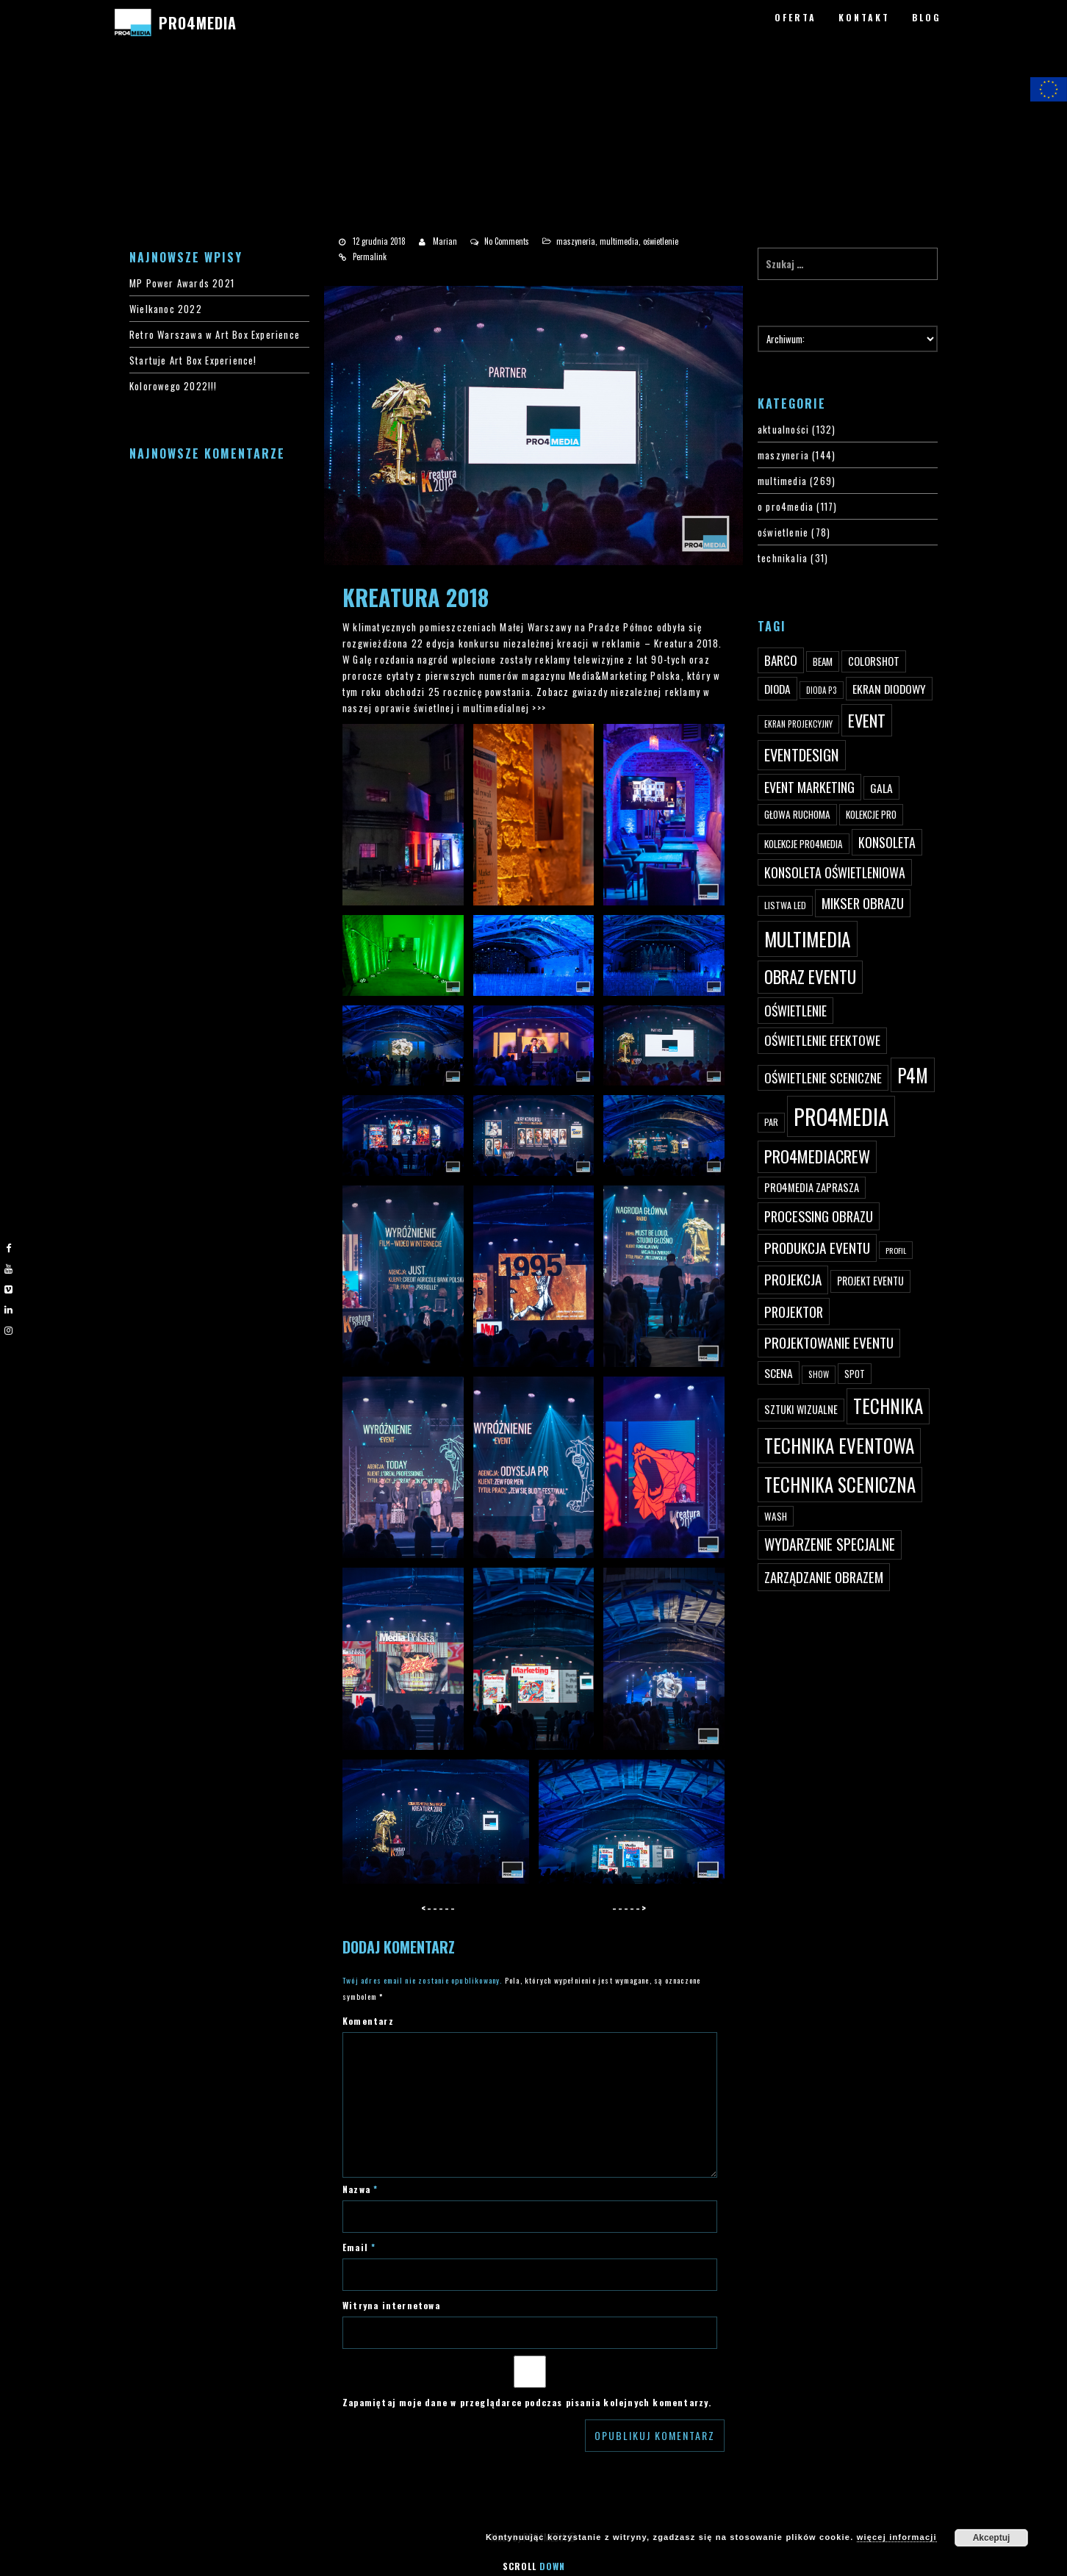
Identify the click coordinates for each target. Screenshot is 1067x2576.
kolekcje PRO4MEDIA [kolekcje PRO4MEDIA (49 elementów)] (803, 843)
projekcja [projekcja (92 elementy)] (793, 1279)
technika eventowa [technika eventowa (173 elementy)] (839, 1445)
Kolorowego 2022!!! (173, 385)
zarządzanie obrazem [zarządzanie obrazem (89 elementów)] (823, 1577)
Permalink (370, 256)
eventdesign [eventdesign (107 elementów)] (801, 755)
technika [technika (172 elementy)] (888, 1405)
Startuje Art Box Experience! (193, 360)
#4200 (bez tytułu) (61, 109)
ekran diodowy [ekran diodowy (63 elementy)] (889, 688)
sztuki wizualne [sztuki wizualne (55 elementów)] (801, 1409)
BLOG (926, 17)
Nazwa (360, 2189)
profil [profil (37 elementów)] (895, 1250)
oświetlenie (660, 241)
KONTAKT (864, 17)
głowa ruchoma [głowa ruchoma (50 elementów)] (797, 814)
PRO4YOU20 (45, 125)
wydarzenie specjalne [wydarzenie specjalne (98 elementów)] (829, 1544)
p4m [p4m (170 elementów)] (912, 1074)
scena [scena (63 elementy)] (778, 1373)
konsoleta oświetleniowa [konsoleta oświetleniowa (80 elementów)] (834, 872)
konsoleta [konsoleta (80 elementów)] (887, 842)
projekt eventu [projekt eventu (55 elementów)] (870, 1280)
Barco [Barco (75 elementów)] (780, 660)
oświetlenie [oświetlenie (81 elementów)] (795, 1010)
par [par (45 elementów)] (771, 1122)
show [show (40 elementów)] (818, 1374)
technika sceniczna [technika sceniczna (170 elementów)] (840, 1484)
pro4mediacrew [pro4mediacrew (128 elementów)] (817, 1156)
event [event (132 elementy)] (866, 720)
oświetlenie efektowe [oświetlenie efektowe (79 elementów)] (822, 1040)
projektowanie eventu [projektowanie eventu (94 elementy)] (829, 1342)
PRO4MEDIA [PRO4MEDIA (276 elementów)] (841, 1116)
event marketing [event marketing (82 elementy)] (809, 787)
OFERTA (795, 17)
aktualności (783, 429)
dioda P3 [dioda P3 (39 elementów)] (821, 690)
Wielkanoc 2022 (165, 308)
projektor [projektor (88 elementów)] (793, 1311)
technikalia (783, 557)
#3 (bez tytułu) (52, 93)
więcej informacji (897, 2537)
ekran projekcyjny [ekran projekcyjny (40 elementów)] (798, 724)
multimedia (619, 241)
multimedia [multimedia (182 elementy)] (807, 938)
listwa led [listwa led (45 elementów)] (785, 905)
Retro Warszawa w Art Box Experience (214, 334)
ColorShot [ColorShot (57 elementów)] (873, 661)
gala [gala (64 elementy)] (881, 788)
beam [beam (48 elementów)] (823, 661)
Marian (445, 241)
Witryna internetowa (391, 2305)
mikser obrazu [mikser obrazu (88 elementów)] (863, 903)
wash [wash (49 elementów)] (775, 1516)
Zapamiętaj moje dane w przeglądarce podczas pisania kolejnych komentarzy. (527, 2402)
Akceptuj (991, 2538)
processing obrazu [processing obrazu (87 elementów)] (818, 1216)
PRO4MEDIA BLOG (56, 158)
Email (359, 2247)
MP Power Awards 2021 (181, 283)
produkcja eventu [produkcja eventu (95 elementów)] (817, 1247)
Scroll (534, 2566)
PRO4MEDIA (197, 23)
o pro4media (785, 506)
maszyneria (575, 241)
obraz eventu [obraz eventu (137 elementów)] (810, 976)
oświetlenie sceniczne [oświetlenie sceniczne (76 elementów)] (823, 1077)
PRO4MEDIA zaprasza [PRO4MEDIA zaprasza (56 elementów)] (811, 1187)
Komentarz (368, 2020)
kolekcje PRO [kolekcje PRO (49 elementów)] (871, 814)
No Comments (506, 241)
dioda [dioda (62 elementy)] (777, 689)
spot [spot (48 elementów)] (854, 1373)
